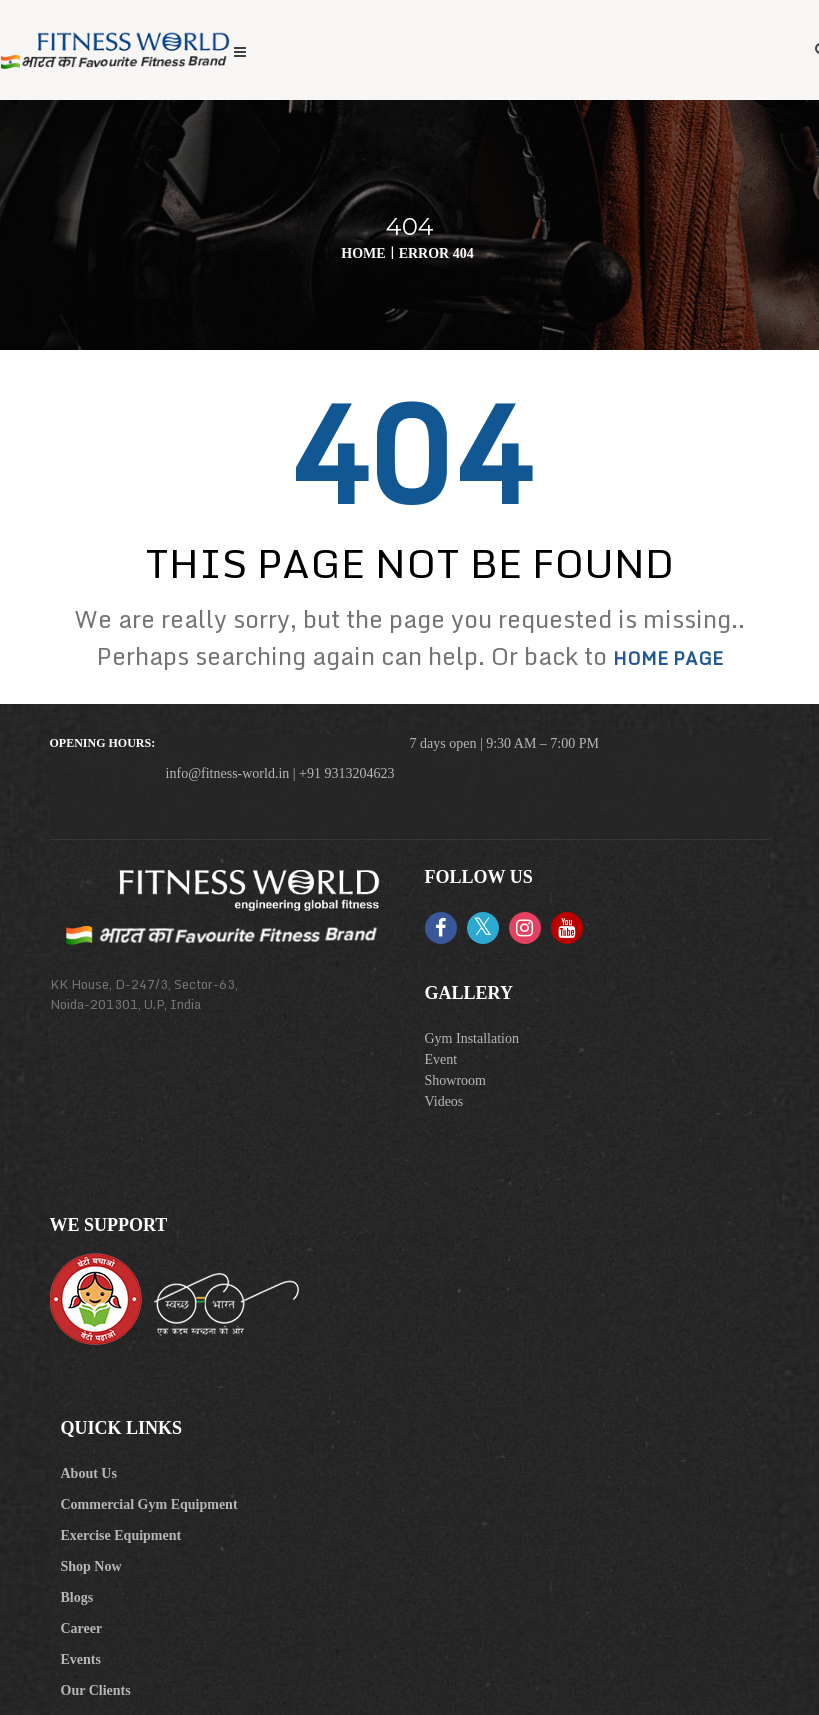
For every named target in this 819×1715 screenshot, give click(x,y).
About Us (89, 1473)
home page (668, 658)
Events (81, 1659)
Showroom (455, 1080)
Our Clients (96, 1690)
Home (363, 253)
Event (441, 1059)
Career (82, 1628)
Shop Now (91, 1566)
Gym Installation (472, 1038)
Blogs (77, 1597)
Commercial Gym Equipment (149, 1504)
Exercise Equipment (121, 1535)
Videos (444, 1101)
